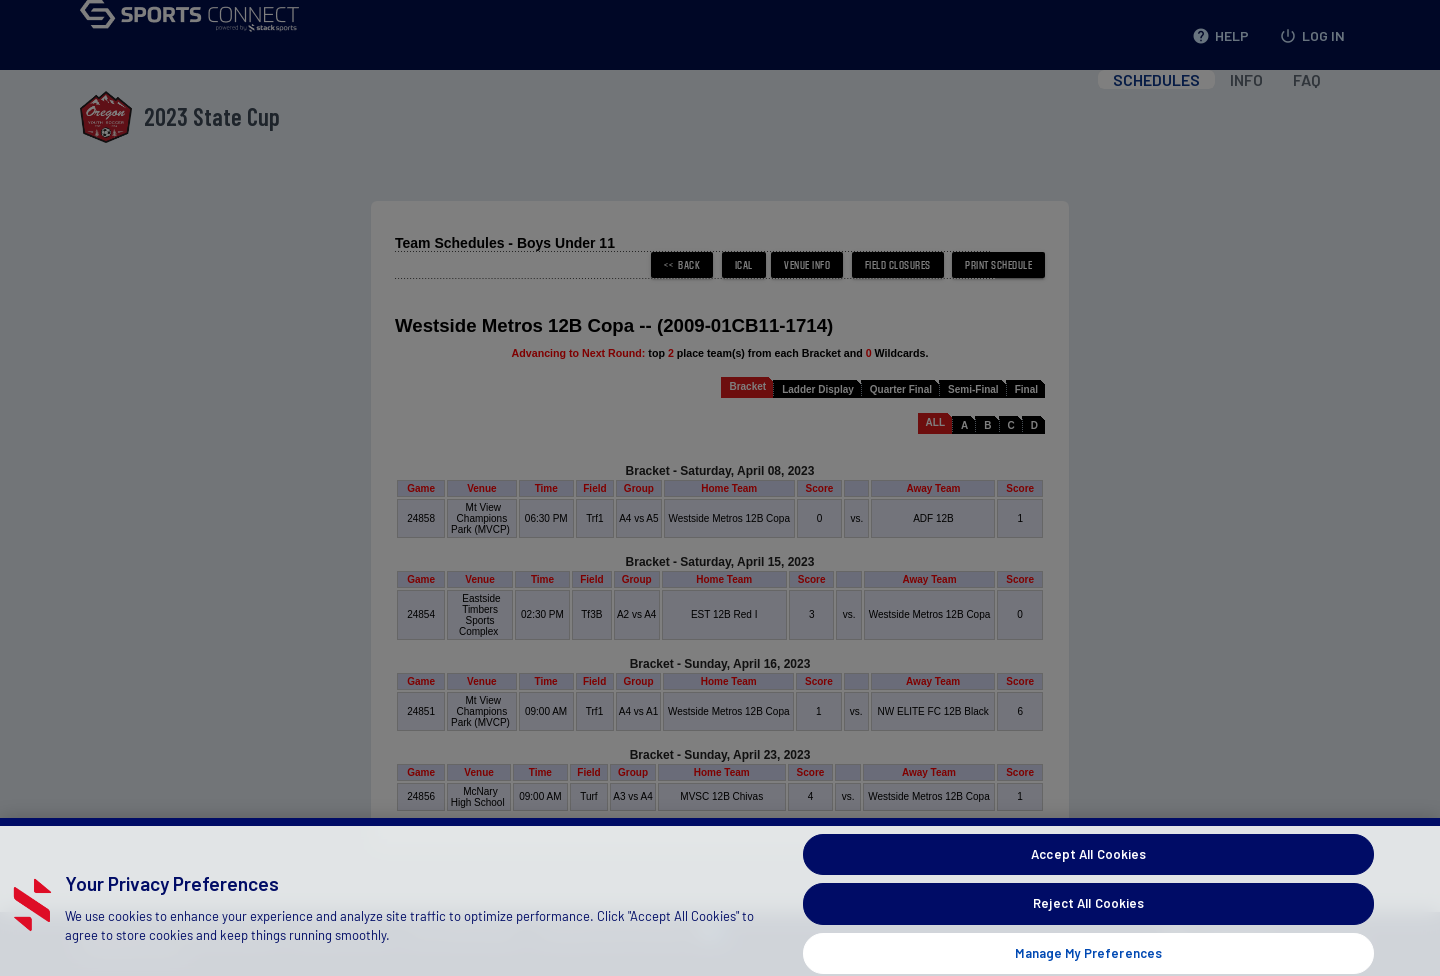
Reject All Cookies (1088, 933)
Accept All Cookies (1088, 884)
